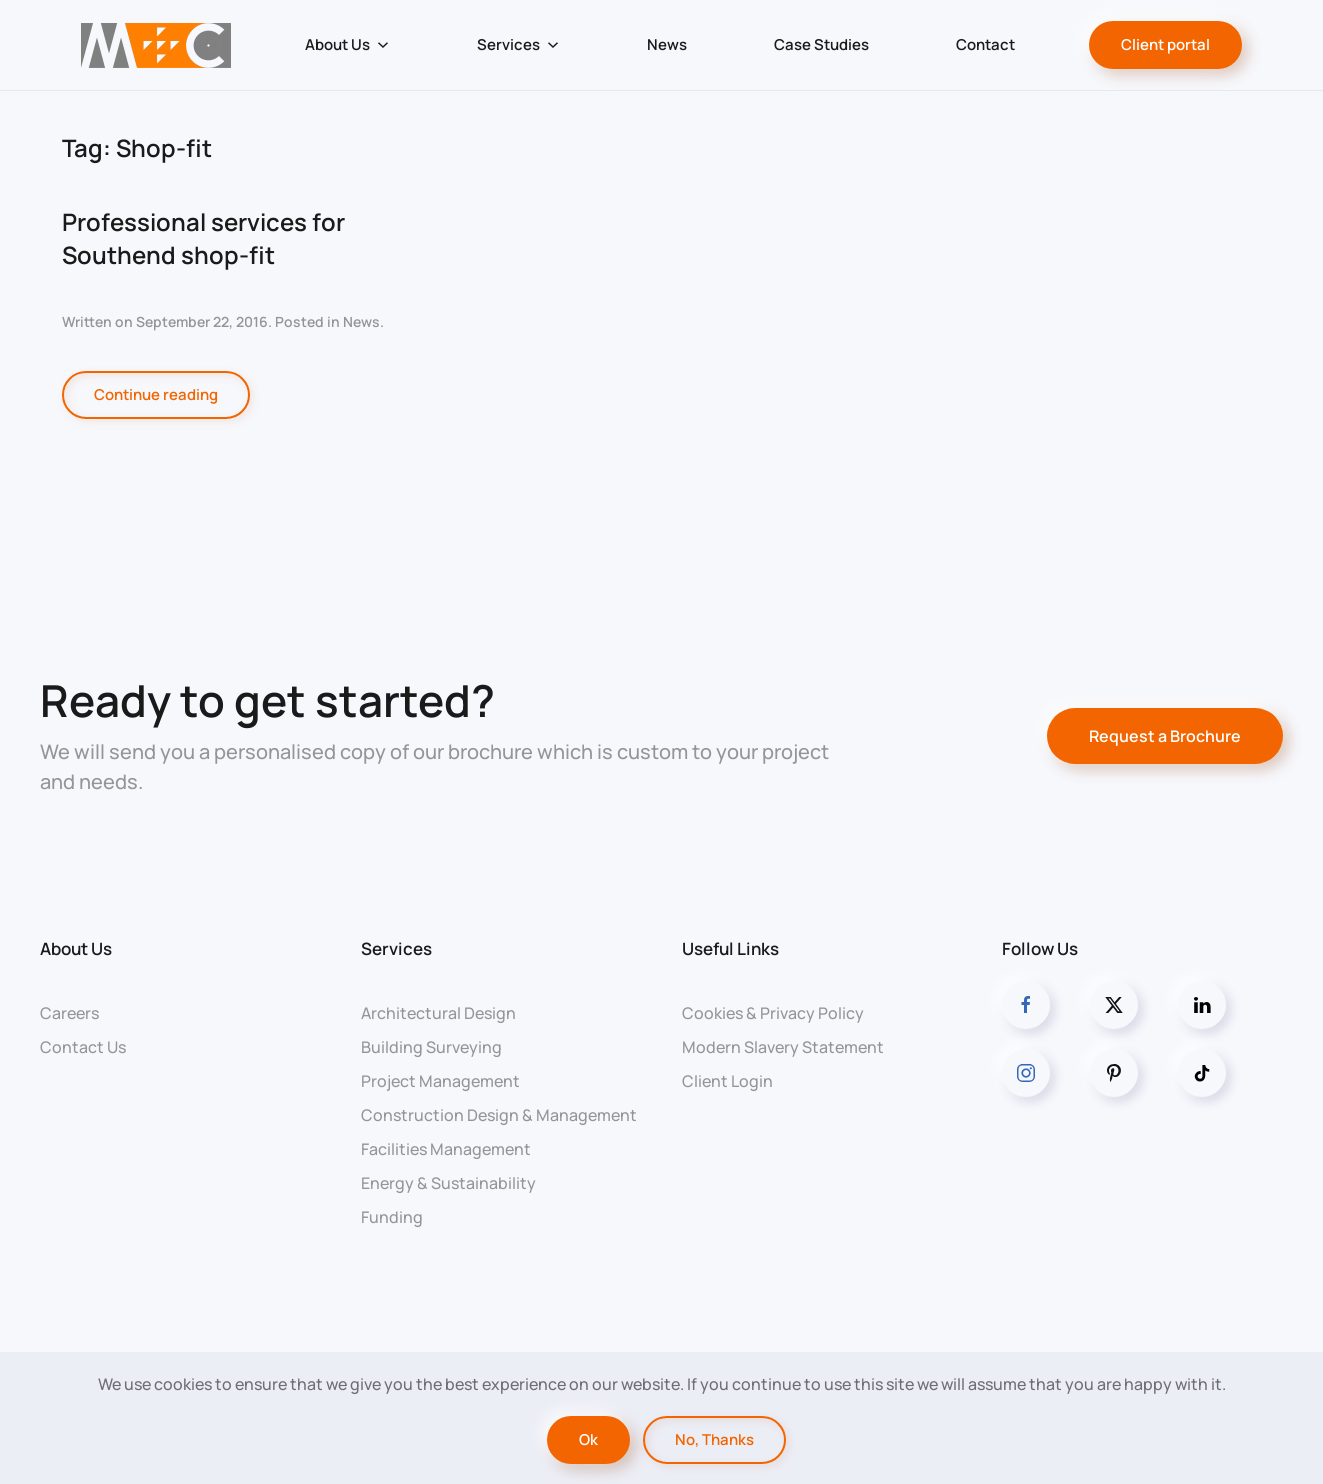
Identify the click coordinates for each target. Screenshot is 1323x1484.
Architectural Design (438, 1013)
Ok (588, 1439)
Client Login (727, 1081)
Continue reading (156, 394)
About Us (76, 948)
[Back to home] (156, 45)
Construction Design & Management (499, 1115)
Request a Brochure (1165, 736)
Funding (392, 1217)
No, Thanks (714, 1439)
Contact (985, 44)
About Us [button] (347, 44)
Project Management (440, 1081)
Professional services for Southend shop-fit (203, 238)
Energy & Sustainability (448, 1183)
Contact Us (83, 1047)
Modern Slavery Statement (783, 1047)
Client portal (1165, 44)
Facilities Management (446, 1149)
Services (396, 948)
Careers (69, 1013)
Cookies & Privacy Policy (773, 1013)
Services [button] (518, 44)
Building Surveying (431, 1047)
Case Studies (821, 44)
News (667, 44)
